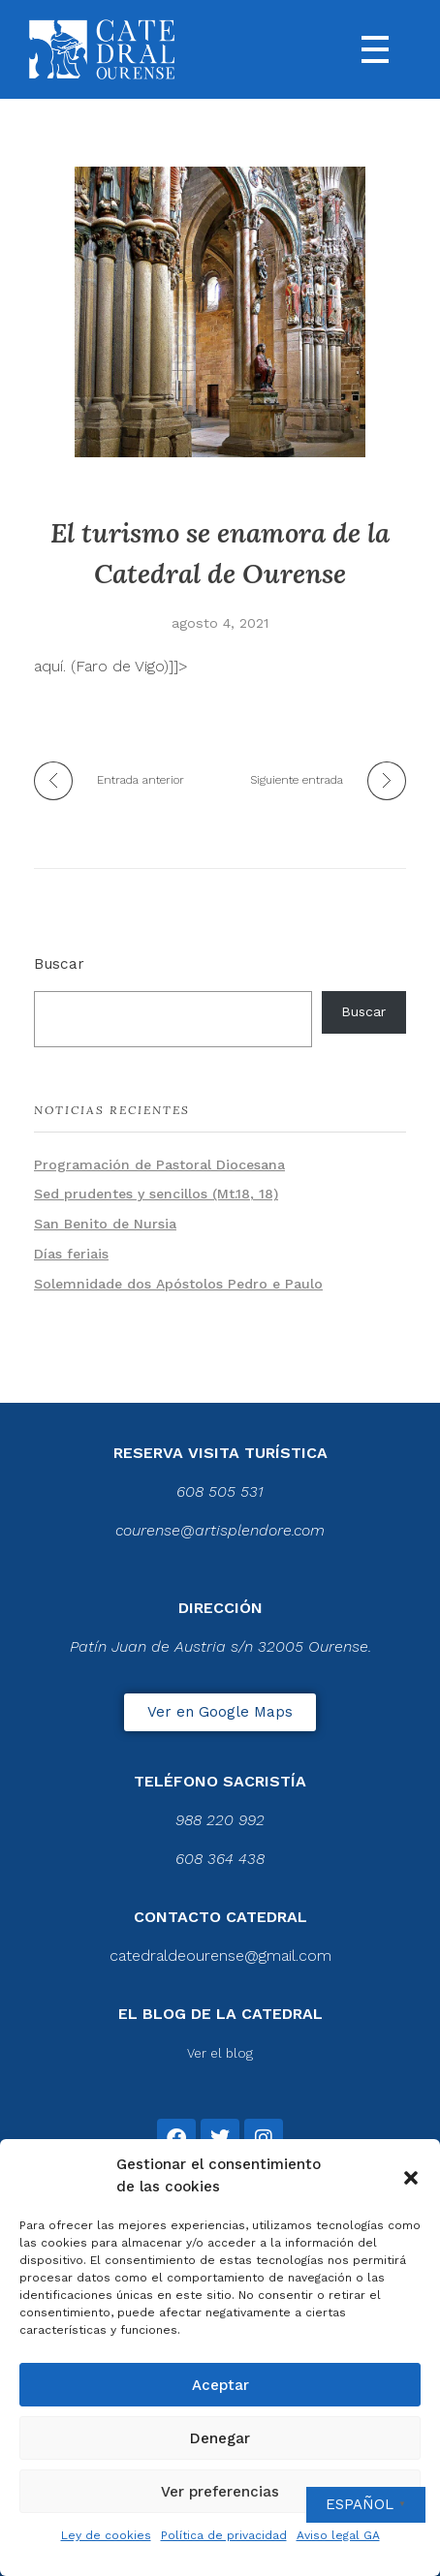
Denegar (220, 2438)
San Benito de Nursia (105, 1223)
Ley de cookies (106, 2535)
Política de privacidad (224, 2535)
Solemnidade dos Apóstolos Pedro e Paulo (178, 1283)
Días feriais (71, 1253)
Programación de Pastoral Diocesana (159, 1164)
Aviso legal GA (338, 2535)
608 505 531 (220, 1491)
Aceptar (220, 2385)
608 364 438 (220, 1858)
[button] (411, 2176)
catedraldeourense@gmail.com (220, 1955)
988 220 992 (220, 1820)
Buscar (59, 964)
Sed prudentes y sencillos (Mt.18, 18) (156, 1193)
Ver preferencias (220, 2491)
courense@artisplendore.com (220, 1530)
